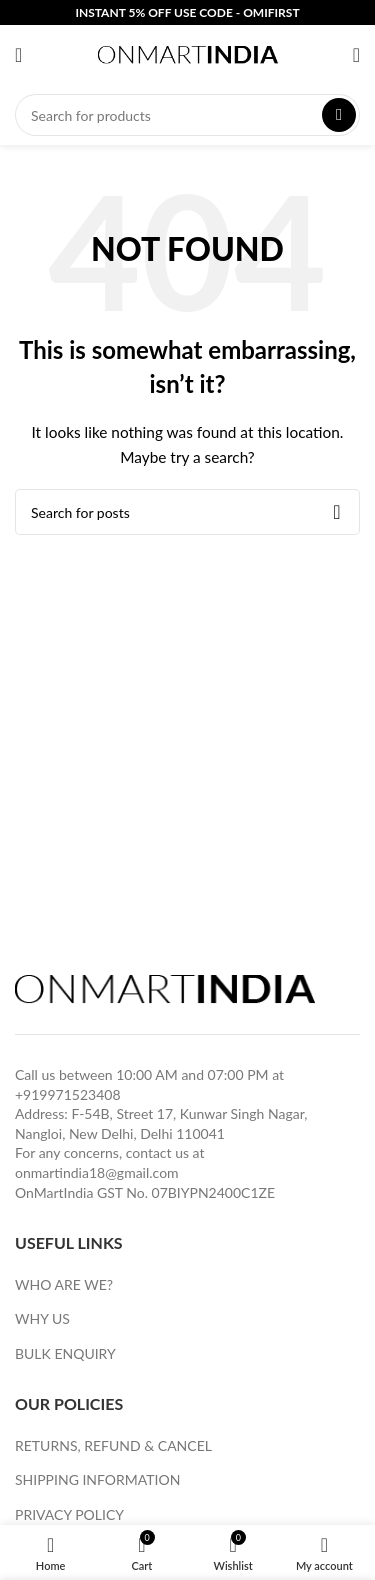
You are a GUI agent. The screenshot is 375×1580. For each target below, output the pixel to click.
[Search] (187, 115)
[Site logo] (188, 53)
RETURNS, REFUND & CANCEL (113, 1445)
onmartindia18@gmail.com (97, 1172)
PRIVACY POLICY (69, 1514)
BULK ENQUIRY (65, 1353)
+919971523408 (68, 1094)
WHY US (42, 1318)
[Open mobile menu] (18, 55)
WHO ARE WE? (64, 1284)
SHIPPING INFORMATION (97, 1479)
